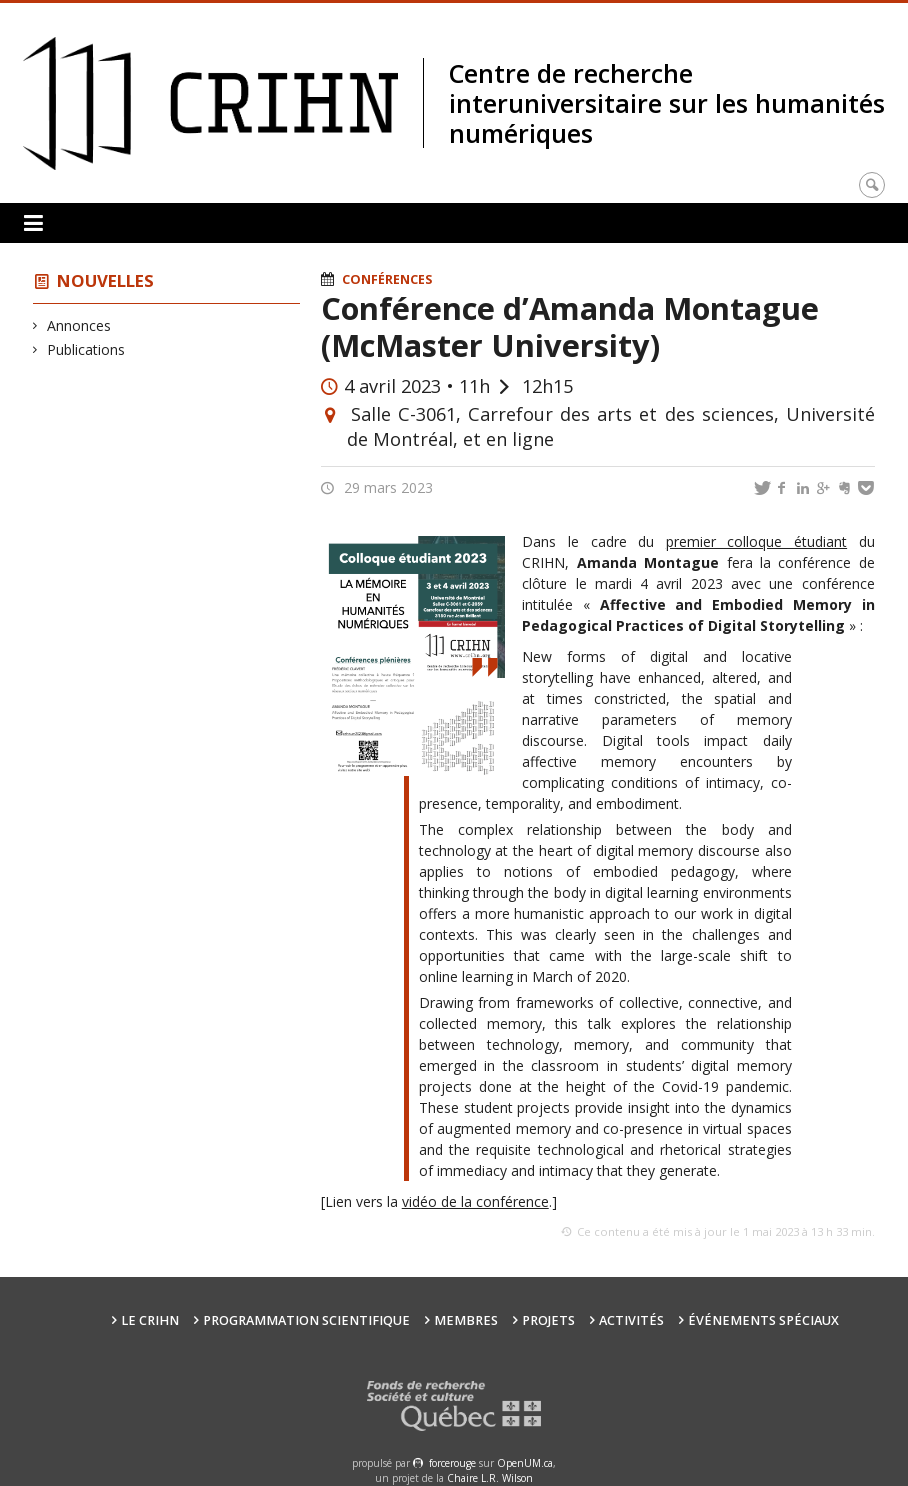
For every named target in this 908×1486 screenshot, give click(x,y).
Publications (86, 349)
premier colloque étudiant (756, 541)
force (452, 1463)
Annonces (79, 325)
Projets (548, 1320)
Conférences (387, 279)
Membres (466, 1320)
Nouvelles (105, 280)
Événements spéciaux (763, 1320)
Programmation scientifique (306, 1320)
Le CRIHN (150, 1320)
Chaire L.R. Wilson (490, 1478)
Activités (631, 1320)
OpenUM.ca (525, 1463)
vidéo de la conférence (475, 1201)
